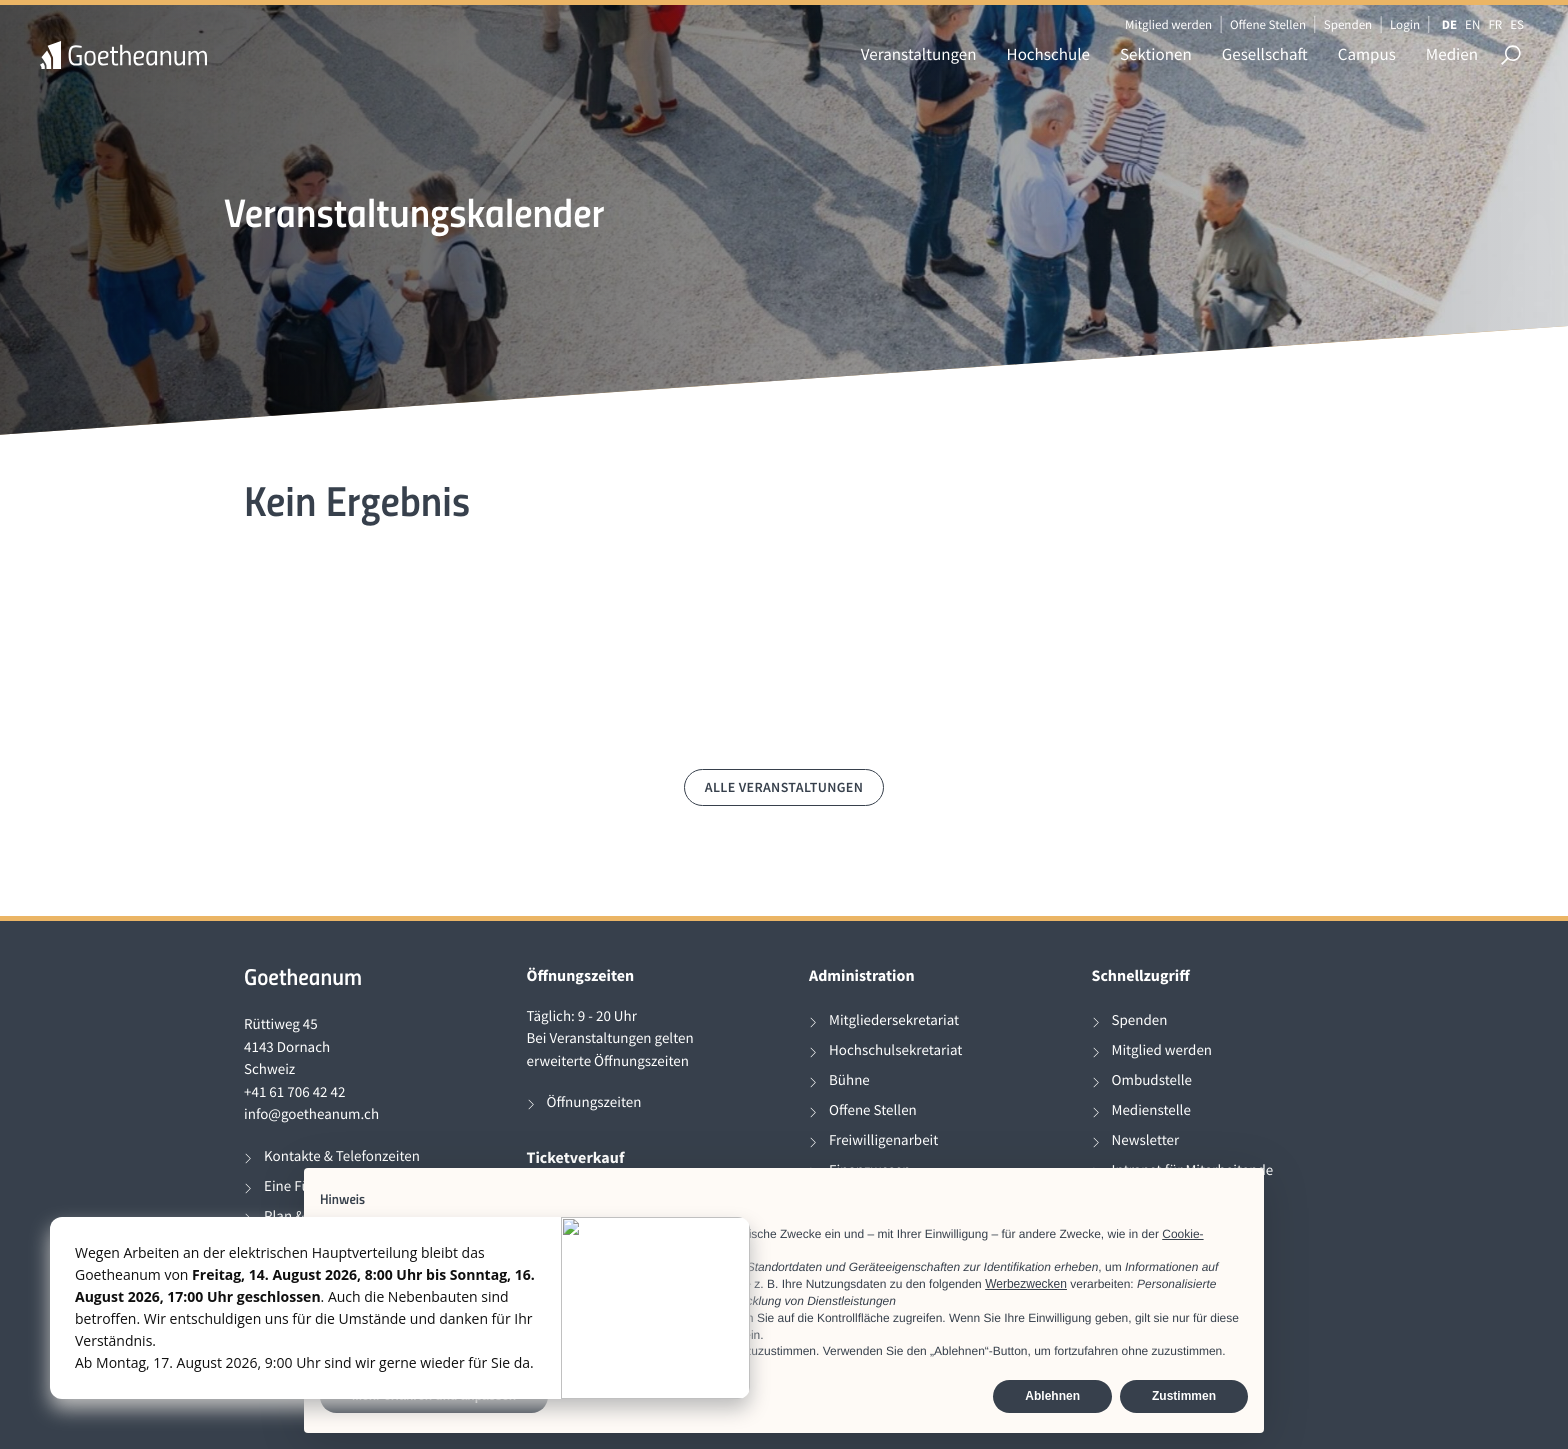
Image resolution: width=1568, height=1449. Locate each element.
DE (1449, 24)
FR (1495, 24)
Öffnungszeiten (594, 1102)
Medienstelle (1151, 1110)
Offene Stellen (1268, 24)
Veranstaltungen (919, 54)
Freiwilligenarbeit (883, 1140)
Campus (1367, 54)
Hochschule (1048, 54)
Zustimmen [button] (1184, 1396)
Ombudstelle (1152, 1080)
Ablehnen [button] (1052, 1396)
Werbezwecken (1026, 1284)
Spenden (1348, 24)
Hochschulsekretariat (895, 1050)
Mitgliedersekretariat (894, 1020)
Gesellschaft (1265, 54)
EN (1472, 24)
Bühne (849, 1080)
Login (1405, 24)
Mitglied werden (1168, 24)
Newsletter (1146, 1140)
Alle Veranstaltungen (784, 787)
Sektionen (1156, 54)
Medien (1452, 54)
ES (1517, 24)
